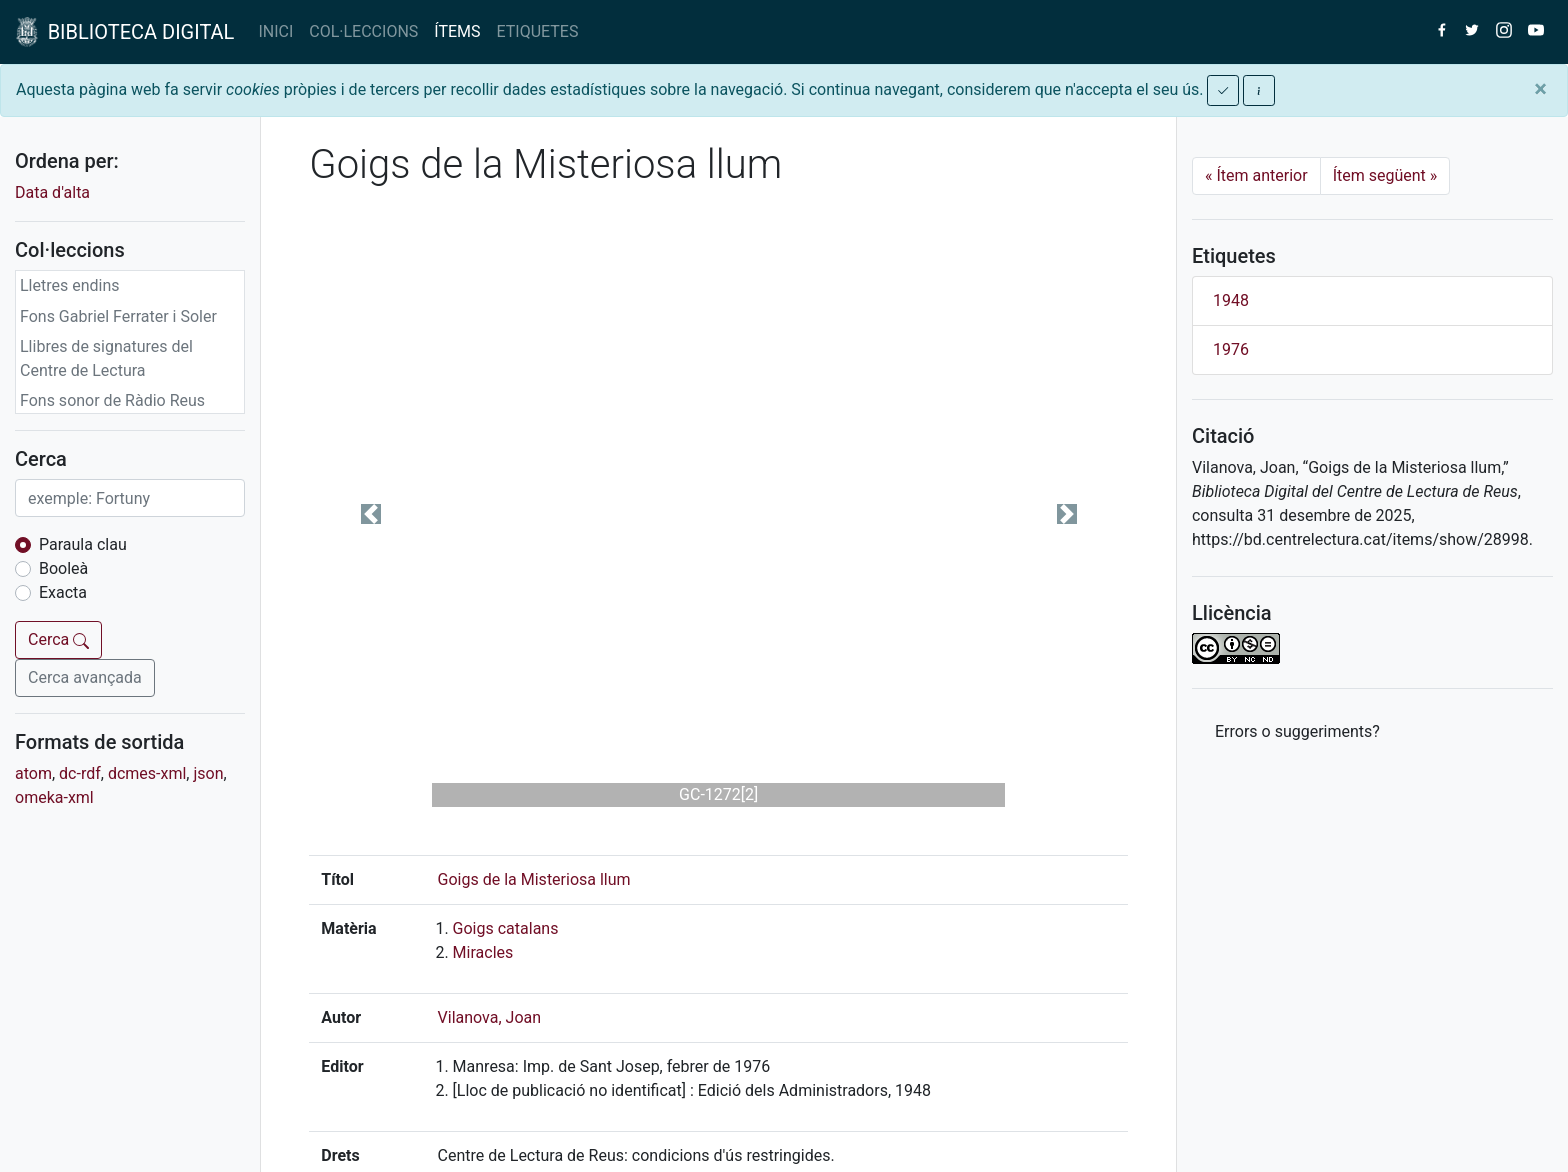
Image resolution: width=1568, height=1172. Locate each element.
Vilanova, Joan (489, 1017)
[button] (370, 514)
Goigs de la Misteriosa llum (534, 879)
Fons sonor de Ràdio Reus (112, 400)
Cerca (58, 639)
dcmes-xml (147, 773)
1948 (1231, 300)
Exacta (63, 592)
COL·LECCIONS (363, 31)
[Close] (1540, 89)
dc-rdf (80, 773)
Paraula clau (83, 544)
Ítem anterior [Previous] (1256, 175)
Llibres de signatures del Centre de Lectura (106, 358)
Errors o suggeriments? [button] (1297, 731)
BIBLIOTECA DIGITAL (125, 32)
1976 (1231, 349)
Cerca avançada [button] (85, 677)
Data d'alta (52, 192)
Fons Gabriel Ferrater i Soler (118, 316)
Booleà (63, 568)
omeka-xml (54, 797)
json (208, 773)
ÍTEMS (457, 31)
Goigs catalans (506, 928)
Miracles (483, 952)
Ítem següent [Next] (1385, 175)
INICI (275, 31)
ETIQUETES (538, 31)
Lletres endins (70, 285)
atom (33, 773)
